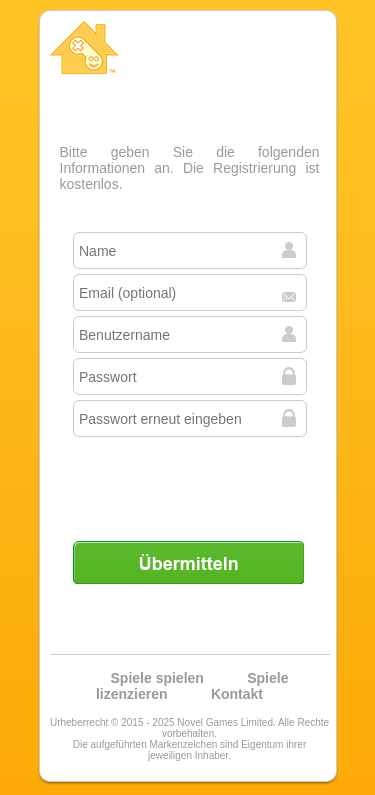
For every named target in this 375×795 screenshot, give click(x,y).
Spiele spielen (157, 678)
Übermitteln (188, 562)
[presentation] (190, 481)
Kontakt (237, 694)
